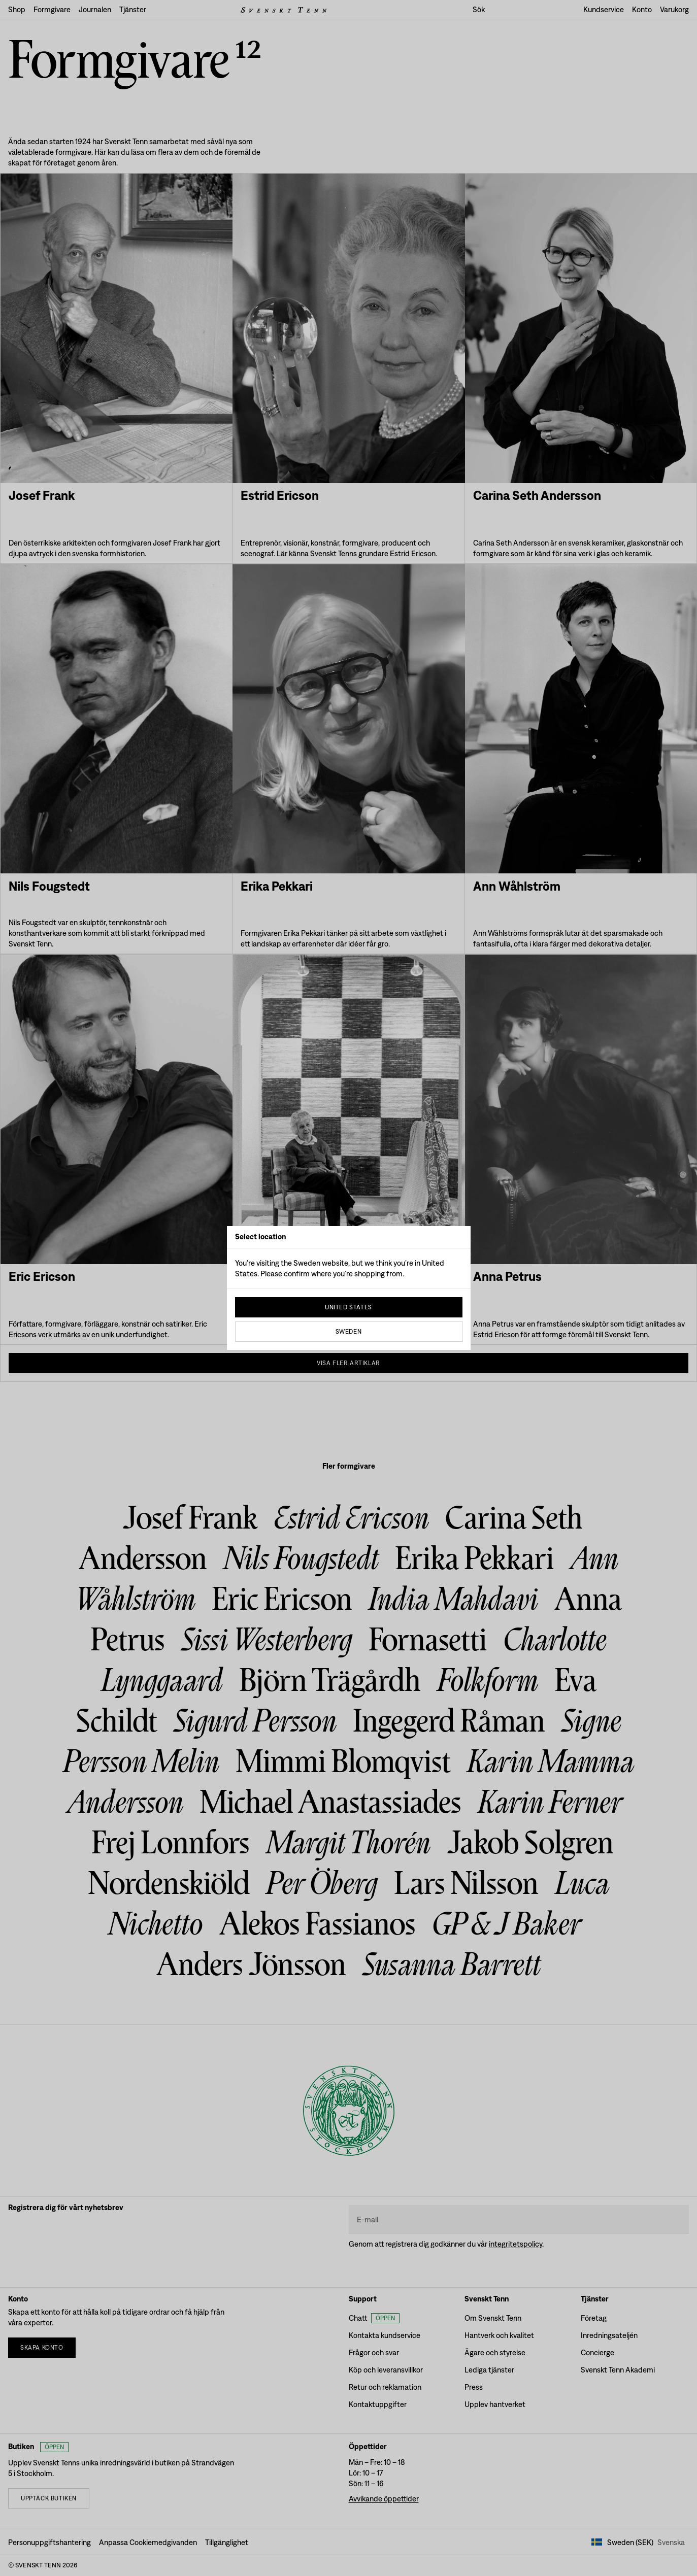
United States (348, 1307)
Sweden (349, 1331)
